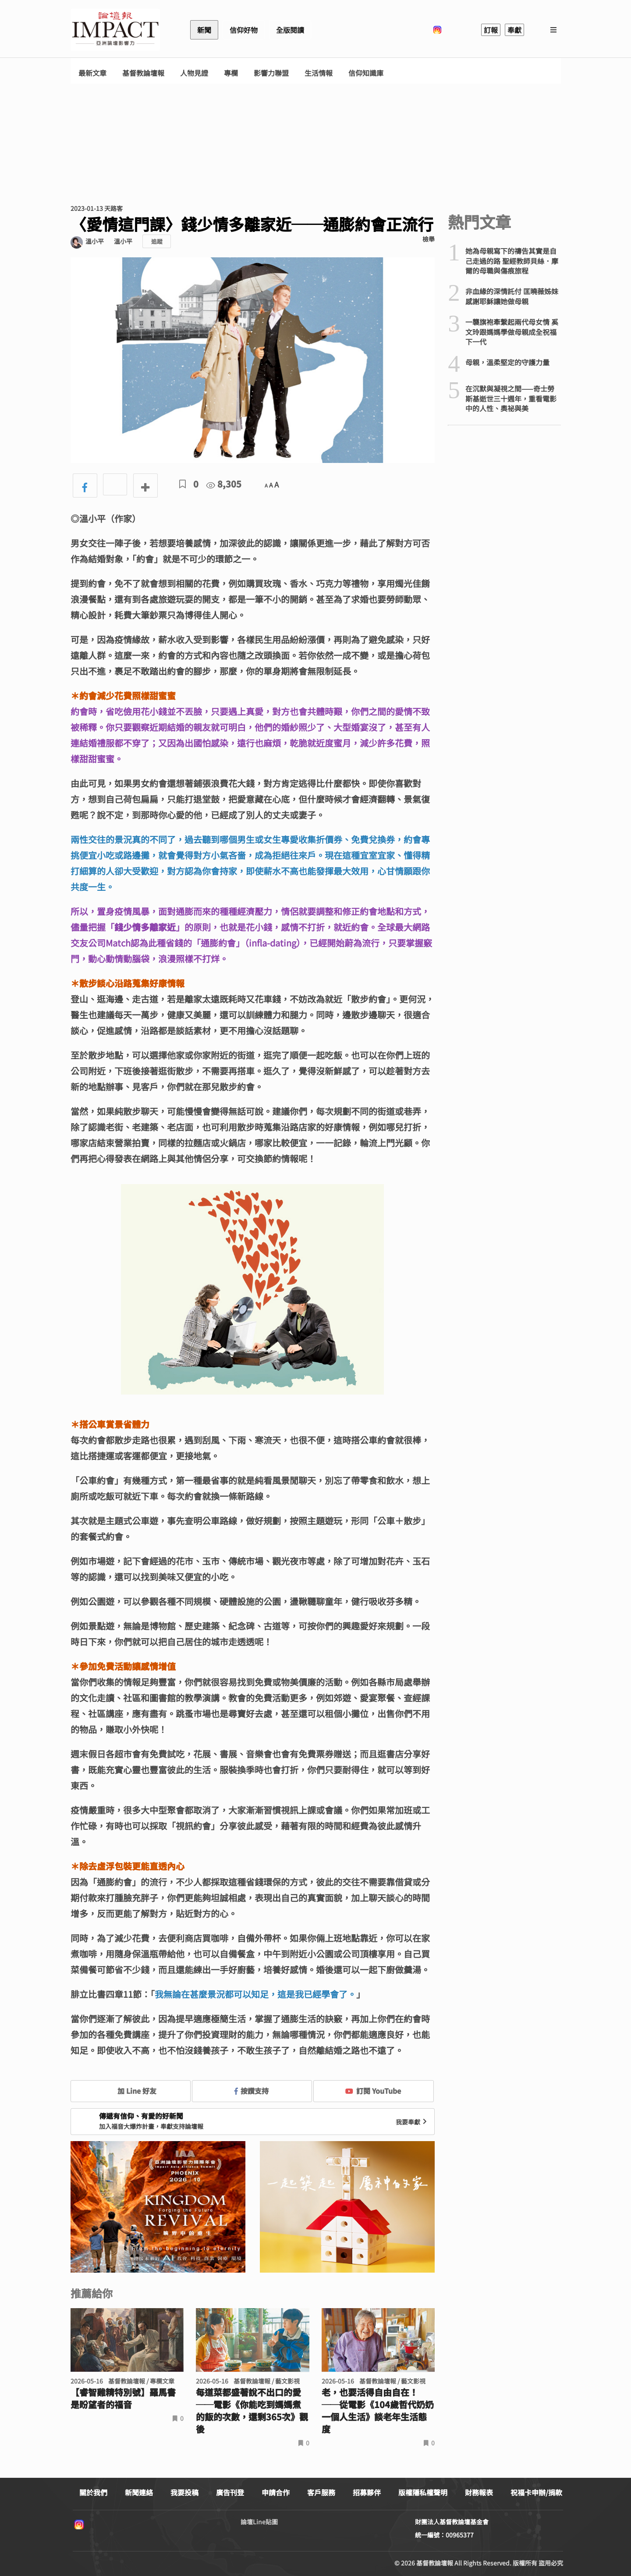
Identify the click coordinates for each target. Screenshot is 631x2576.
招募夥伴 (367, 2492)
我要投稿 (184, 2492)
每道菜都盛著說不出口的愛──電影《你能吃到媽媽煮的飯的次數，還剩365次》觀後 (252, 2410)
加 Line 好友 (130, 2090)
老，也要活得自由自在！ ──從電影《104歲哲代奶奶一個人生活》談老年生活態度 (378, 2410)
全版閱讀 (290, 30)
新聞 (204, 30)
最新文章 (92, 73)
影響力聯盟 (271, 73)
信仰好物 (244, 30)
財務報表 (479, 2492)
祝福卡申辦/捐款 (536, 2492)
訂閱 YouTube (373, 2090)
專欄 (231, 73)
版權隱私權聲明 (422, 2492)
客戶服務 (321, 2492)
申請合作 (276, 2492)
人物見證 (194, 73)
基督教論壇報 (143, 73)
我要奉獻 (412, 2121)
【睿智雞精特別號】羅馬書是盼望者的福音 (123, 2398)
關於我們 (93, 2492)
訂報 (491, 30)
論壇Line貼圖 (259, 2521)
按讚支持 (251, 2090)
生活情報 (319, 73)
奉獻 (514, 30)
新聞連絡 (139, 2492)
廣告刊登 (230, 2492)
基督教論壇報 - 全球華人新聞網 (115, 30)
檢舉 (428, 239)
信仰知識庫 (365, 73)
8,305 (223, 483)
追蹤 (157, 241)
